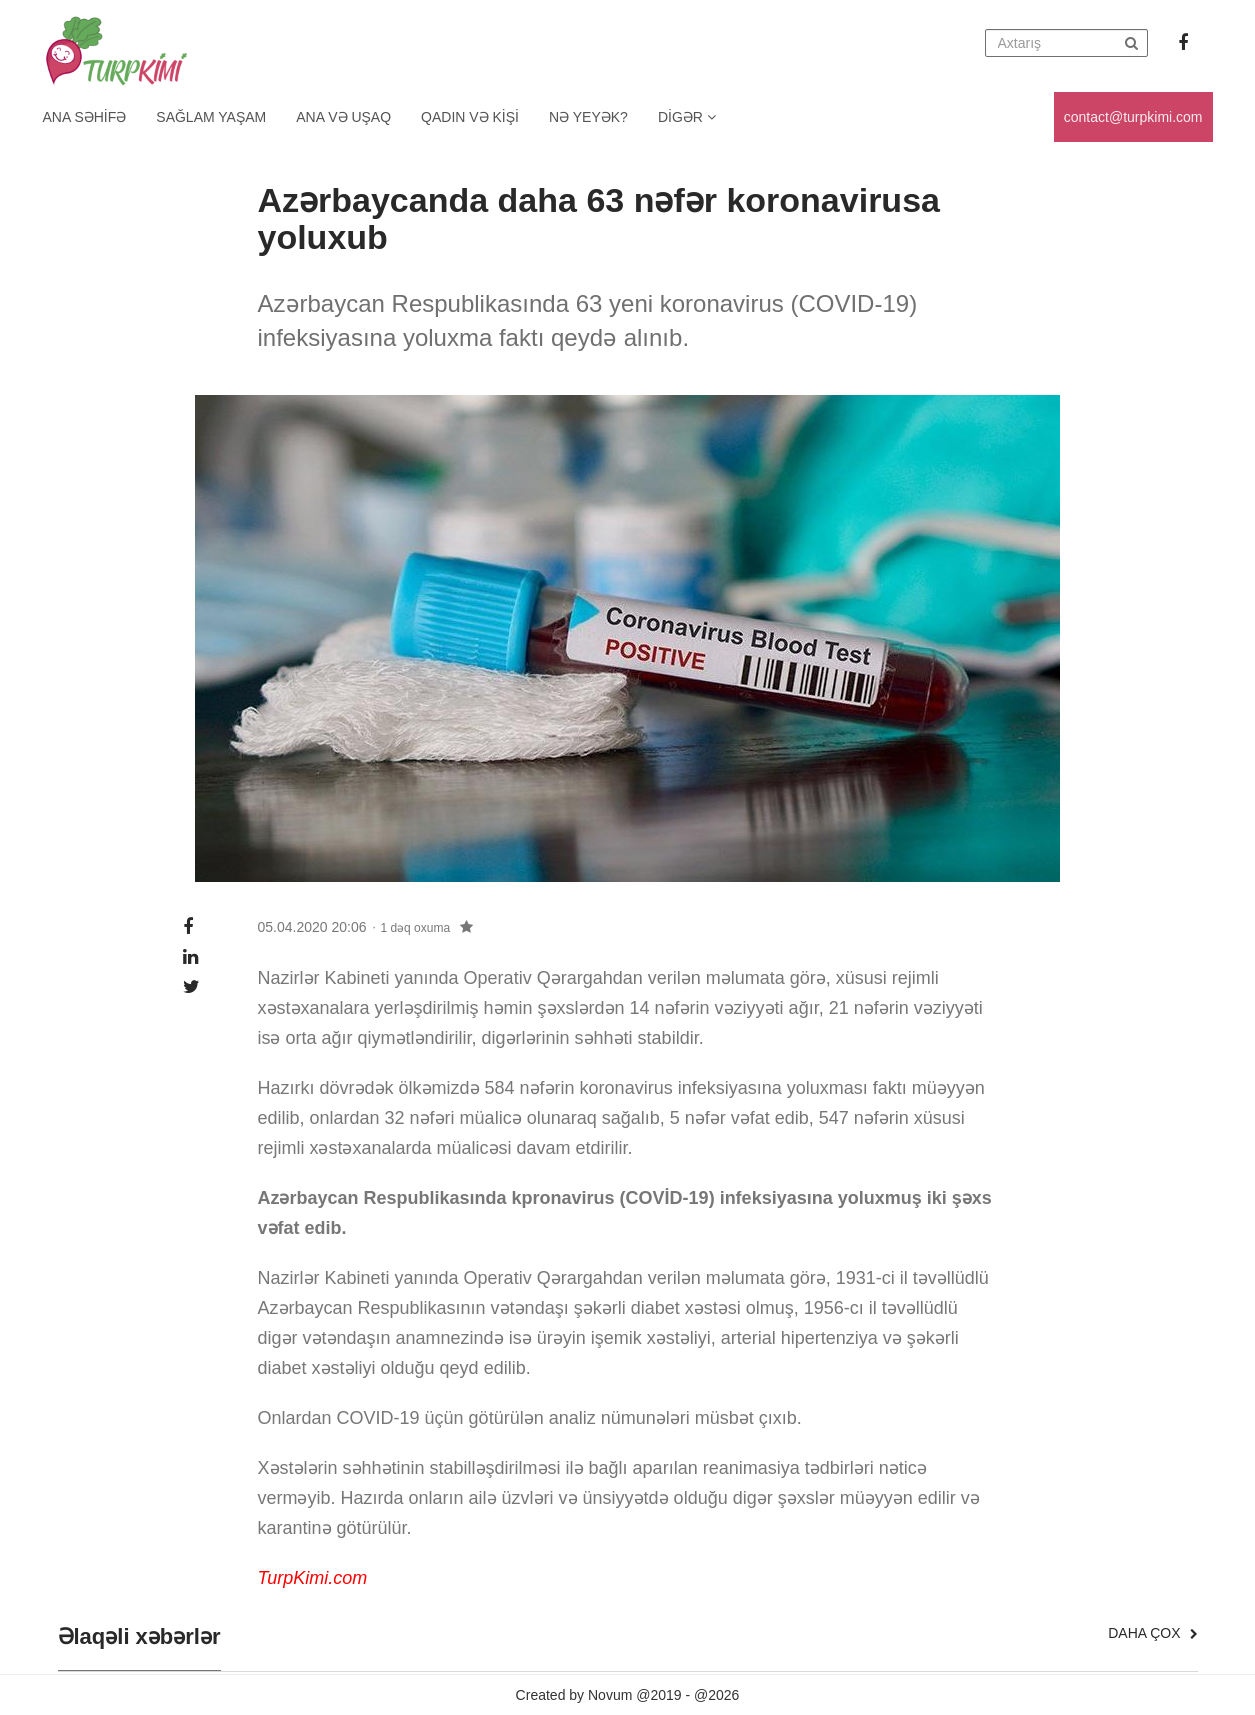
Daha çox (1152, 1633)
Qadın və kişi (470, 117)
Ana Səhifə (85, 117)
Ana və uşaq (343, 117)
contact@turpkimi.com (1133, 117)
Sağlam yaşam (211, 117)
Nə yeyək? (588, 117)
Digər (687, 117)
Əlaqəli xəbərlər (139, 1637)
